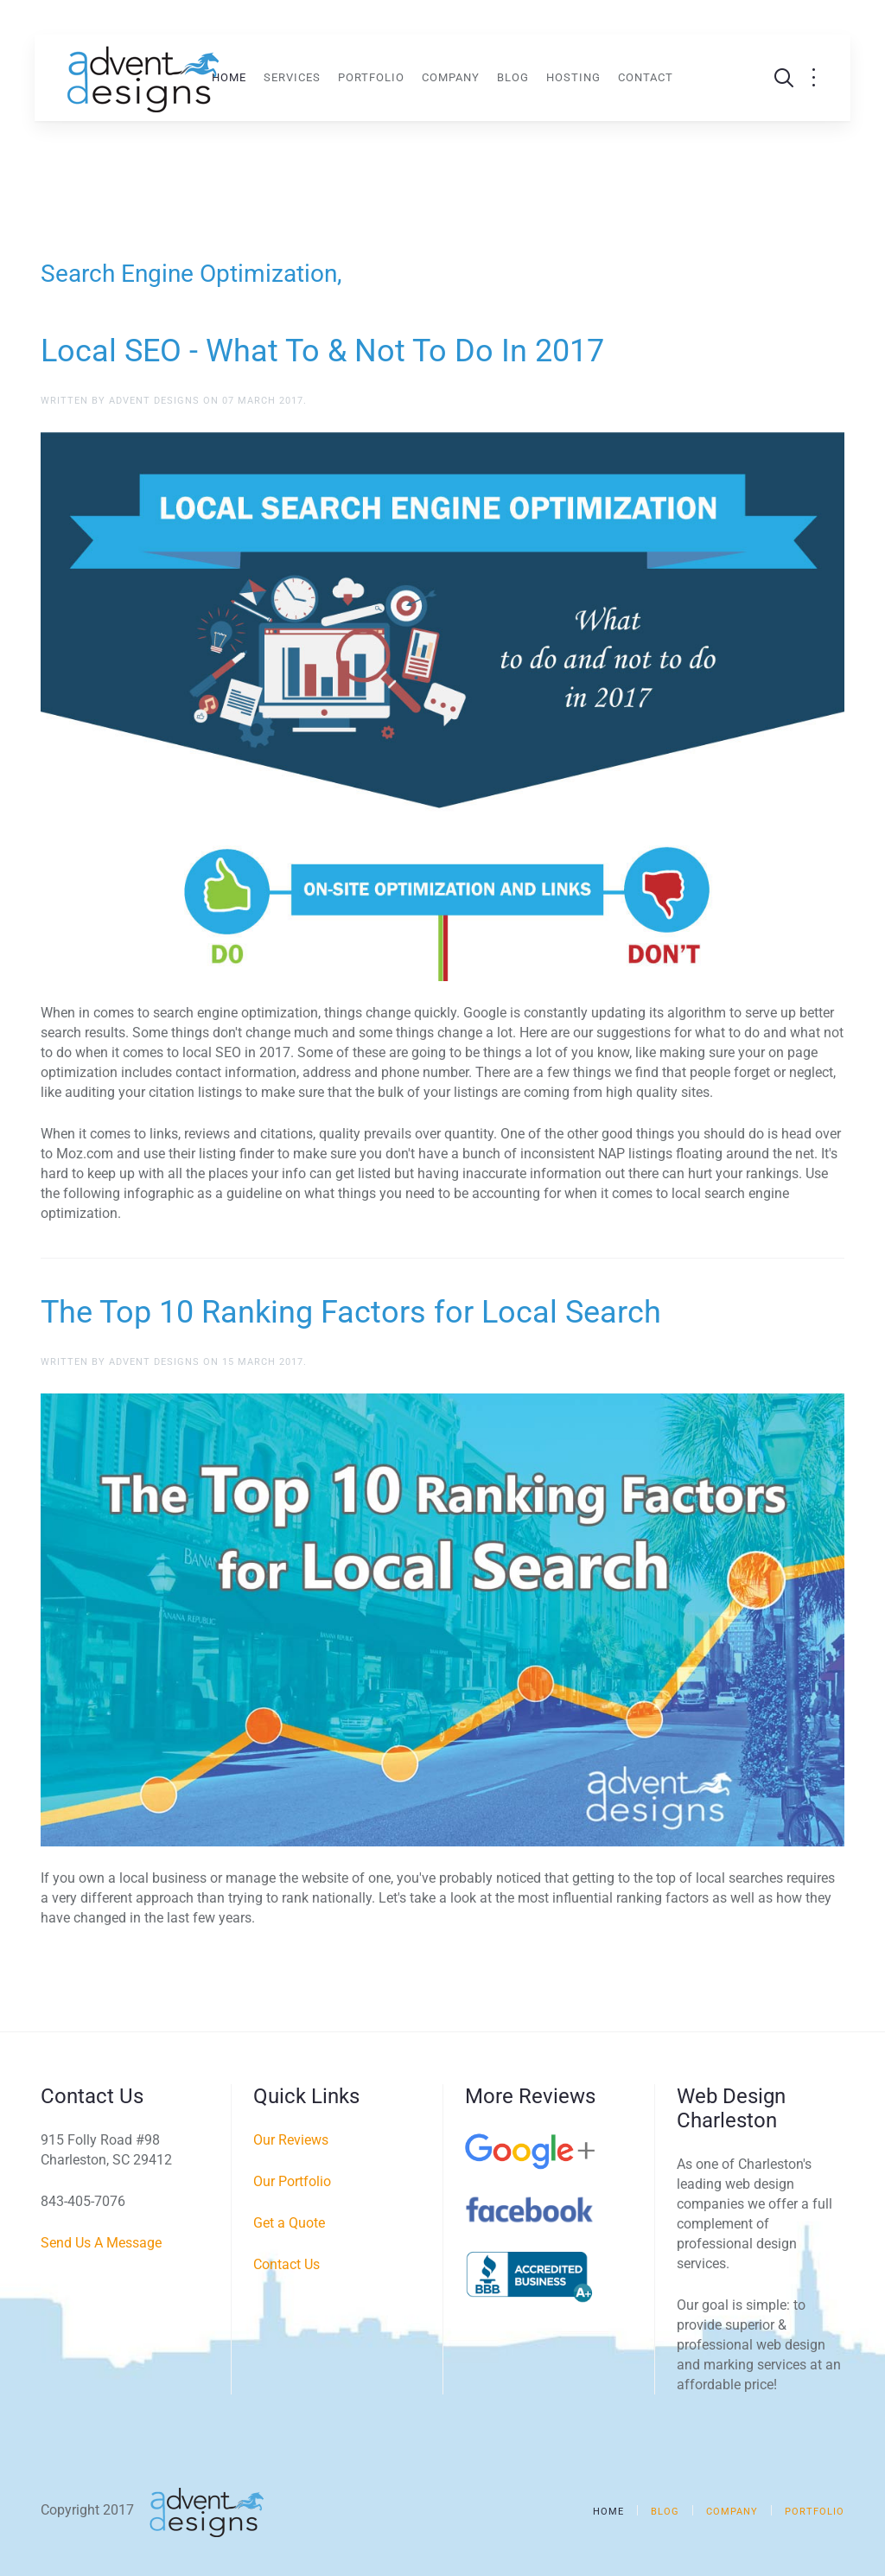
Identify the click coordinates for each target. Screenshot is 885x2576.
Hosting (573, 77)
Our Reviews (290, 2140)
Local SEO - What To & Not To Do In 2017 (322, 351)
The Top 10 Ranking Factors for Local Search (351, 1312)
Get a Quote (289, 2223)
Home (229, 77)
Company (451, 77)
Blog (513, 77)
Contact (645, 77)
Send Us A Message (101, 2243)
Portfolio (371, 77)
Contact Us (286, 2264)
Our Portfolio (292, 2181)
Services (292, 77)
